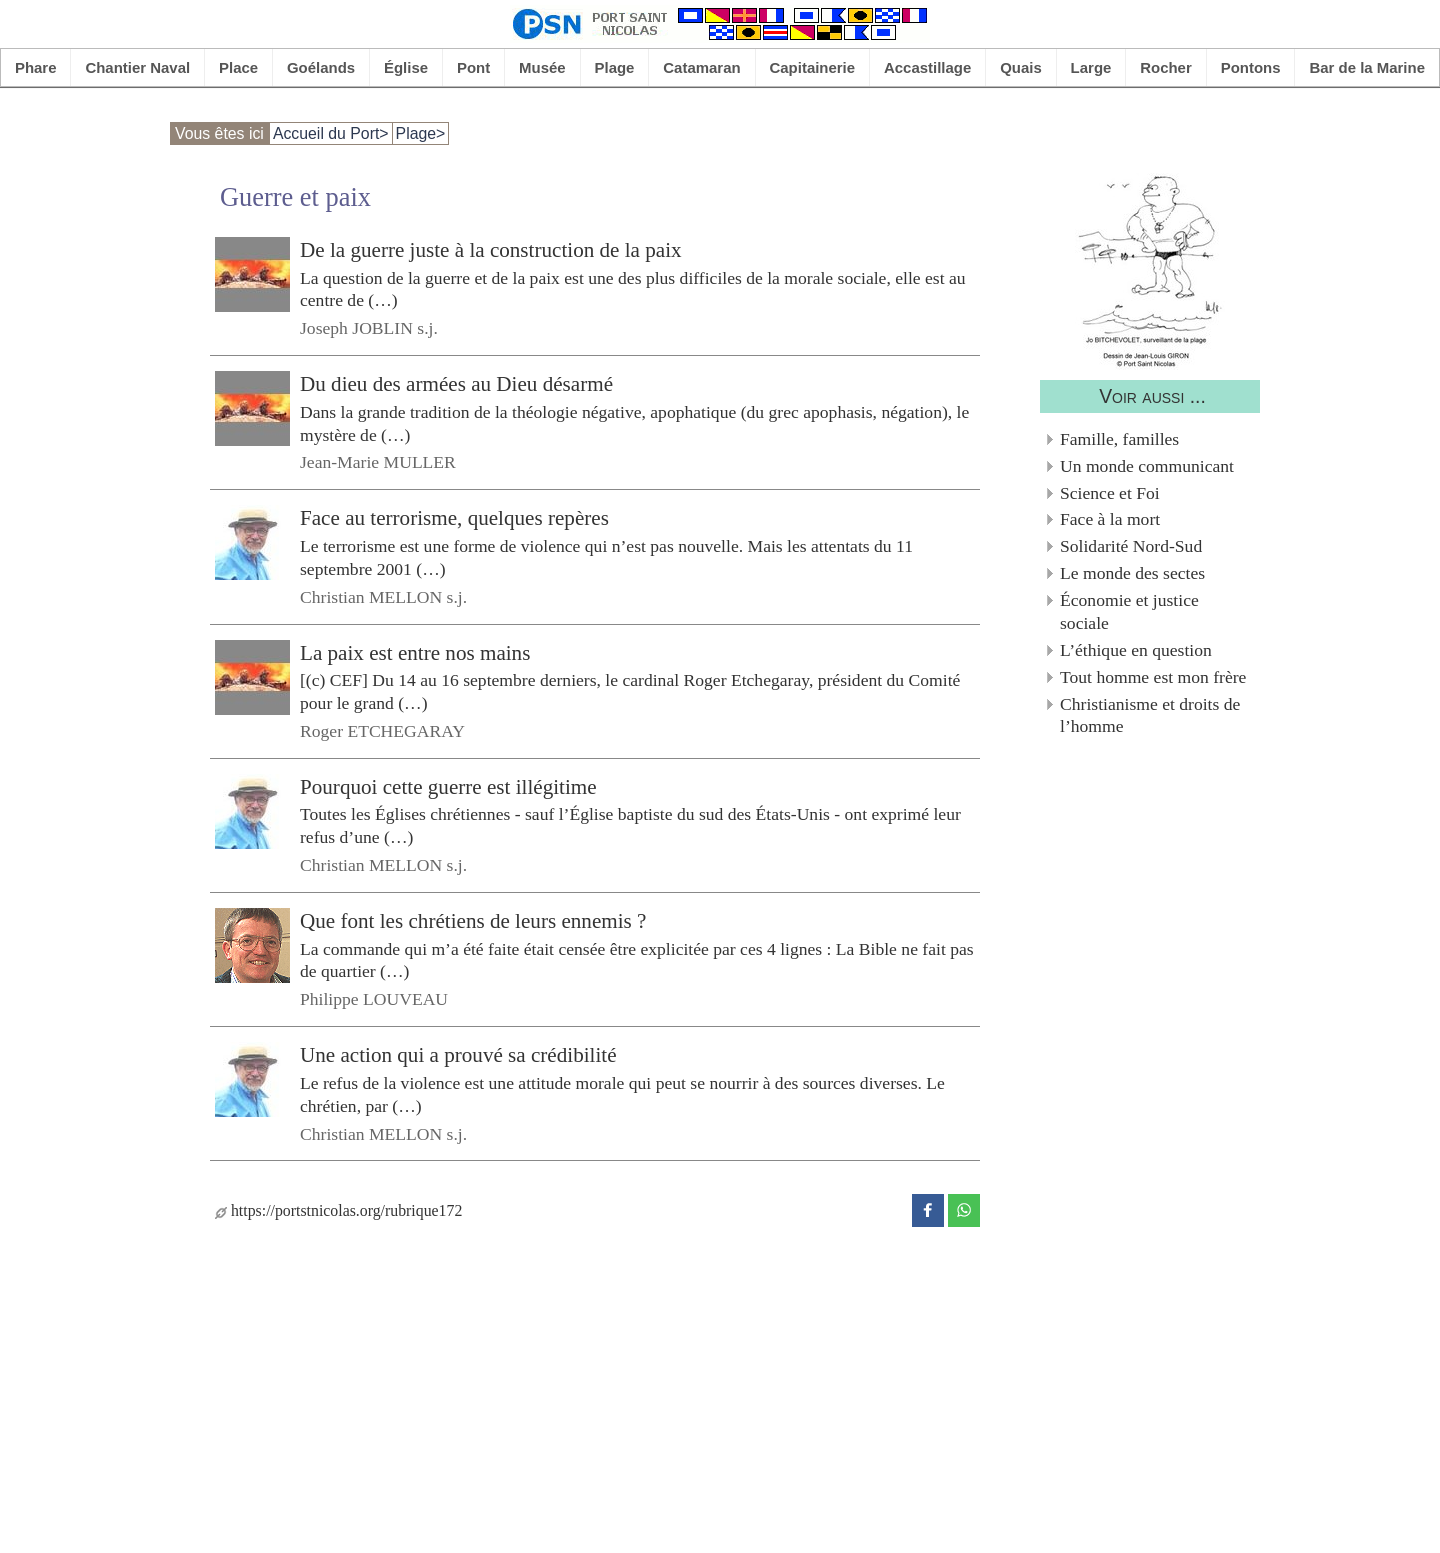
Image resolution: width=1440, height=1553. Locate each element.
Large (1091, 67)
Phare (36, 67)
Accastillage (927, 67)
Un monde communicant (1147, 466)
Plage (615, 67)
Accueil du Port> (331, 133)
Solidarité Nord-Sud (1131, 546)
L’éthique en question (1136, 650)
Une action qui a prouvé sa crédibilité (458, 1055)
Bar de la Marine (1367, 67)
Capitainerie (813, 67)
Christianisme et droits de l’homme (1150, 715)
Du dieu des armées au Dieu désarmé (456, 384)
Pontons (1251, 67)
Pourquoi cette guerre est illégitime (448, 787)
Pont (473, 67)
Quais (1021, 67)
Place (238, 67)
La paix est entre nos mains (415, 652)
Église (406, 67)
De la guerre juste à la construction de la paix (491, 250)
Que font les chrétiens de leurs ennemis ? (473, 921)
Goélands (321, 67)
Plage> (421, 133)
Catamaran (701, 67)
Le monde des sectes (1132, 573)
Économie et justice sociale (1129, 611)
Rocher (1166, 67)
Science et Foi (1110, 493)
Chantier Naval (137, 67)
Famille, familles (1119, 439)
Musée (542, 67)
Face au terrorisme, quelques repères (454, 518)
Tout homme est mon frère (1153, 677)
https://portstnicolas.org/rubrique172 (338, 1210)
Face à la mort (1110, 519)
